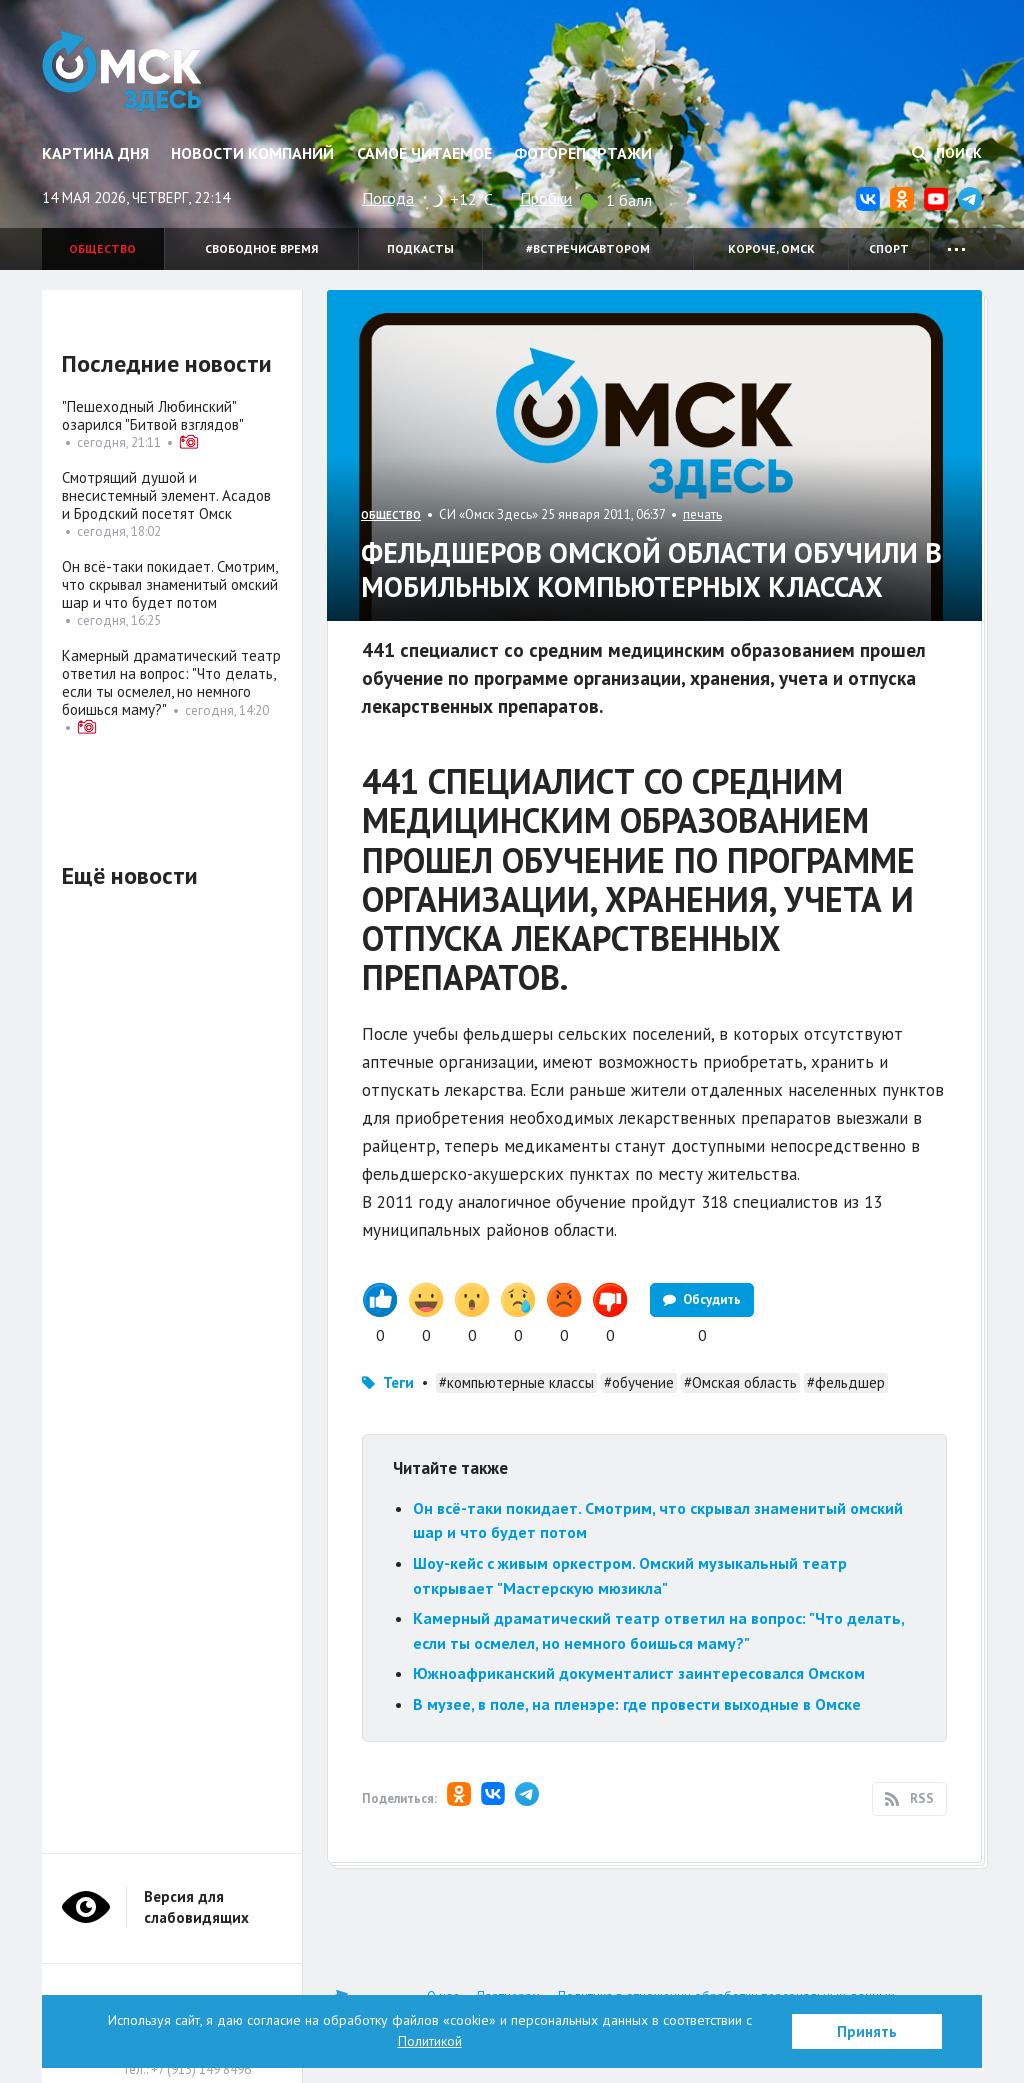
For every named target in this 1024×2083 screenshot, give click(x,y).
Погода (388, 198)
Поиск (947, 153)
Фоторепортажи (583, 153)
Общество (102, 248)
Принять (867, 2031)
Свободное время (261, 248)
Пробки (546, 198)
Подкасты (420, 248)
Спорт (889, 248)
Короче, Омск (771, 248)
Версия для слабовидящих (196, 1907)
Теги (398, 1382)
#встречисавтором (588, 248)
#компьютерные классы (516, 1382)
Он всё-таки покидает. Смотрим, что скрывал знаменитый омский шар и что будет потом (170, 584)
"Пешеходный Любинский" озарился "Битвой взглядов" (153, 415)
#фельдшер (846, 1382)
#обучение (639, 1382)
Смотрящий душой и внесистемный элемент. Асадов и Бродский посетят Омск (166, 495)
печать (702, 514)
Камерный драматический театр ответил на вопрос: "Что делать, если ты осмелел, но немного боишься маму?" (171, 682)
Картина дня (95, 153)
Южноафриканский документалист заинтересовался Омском (639, 1673)
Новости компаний (252, 153)
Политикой (430, 2041)
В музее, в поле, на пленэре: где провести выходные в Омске (637, 1704)
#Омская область (740, 1382)
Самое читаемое (424, 153)
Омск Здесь (124, 72)
